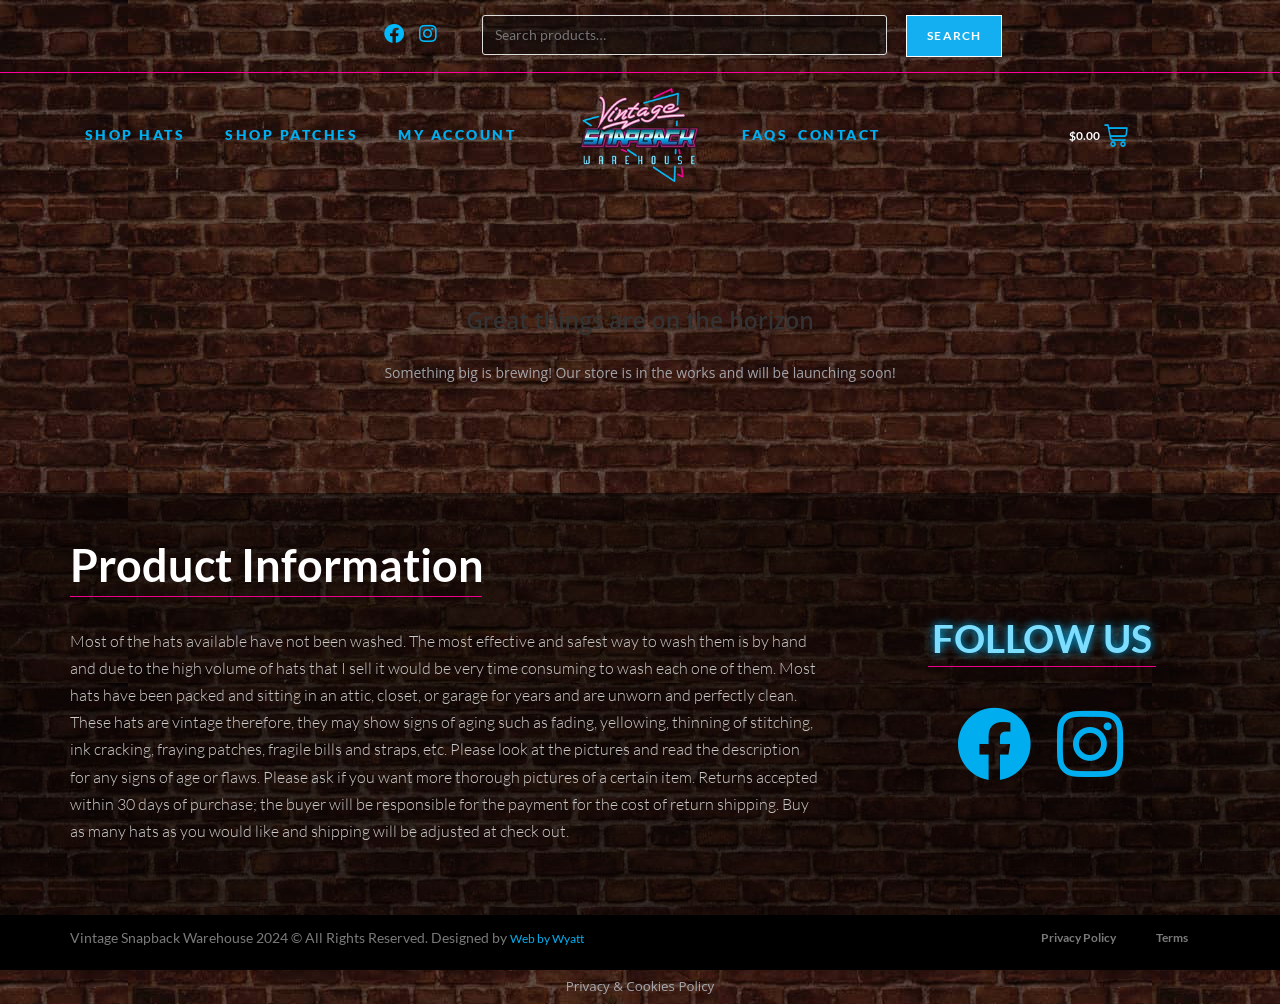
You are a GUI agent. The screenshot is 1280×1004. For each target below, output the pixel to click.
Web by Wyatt (547, 938)
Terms (1172, 937)
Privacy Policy (1078, 937)
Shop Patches (291, 134)
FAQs (765, 134)
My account (457, 134)
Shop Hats (135, 134)
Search (954, 35)
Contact (839, 134)
